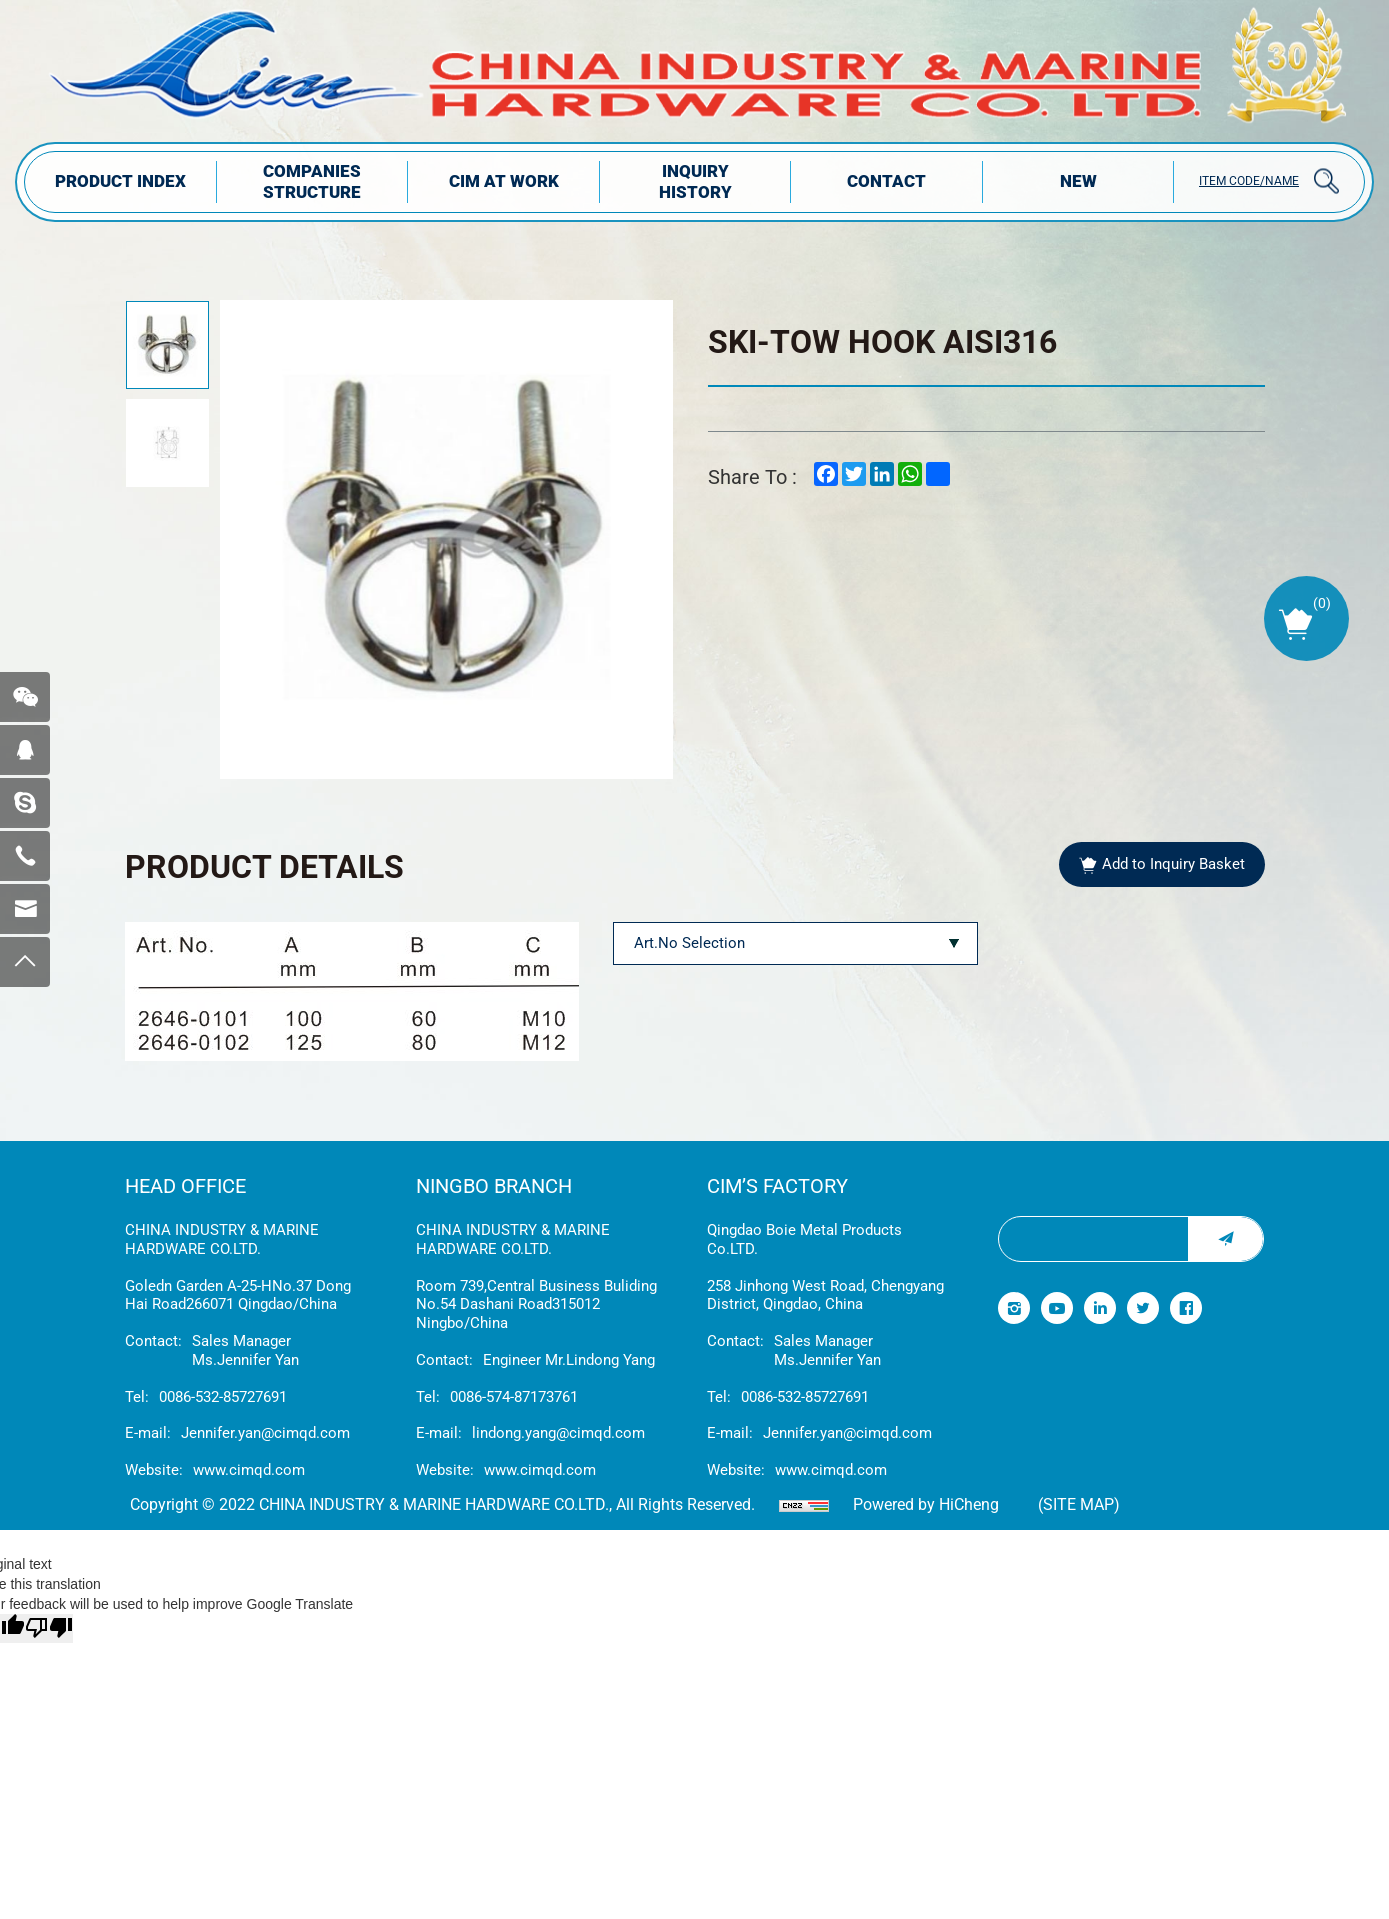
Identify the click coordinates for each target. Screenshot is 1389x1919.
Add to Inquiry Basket (1173, 864)
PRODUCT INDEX (120, 181)
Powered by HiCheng (926, 1504)
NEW (1078, 181)
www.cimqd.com (249, 1470)
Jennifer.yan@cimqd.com (265, 1433)
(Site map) (1079, 1504)
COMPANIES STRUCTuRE (312, 181)
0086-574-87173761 (514, 1397)
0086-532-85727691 (223, 1397)
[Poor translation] (49, 1628)
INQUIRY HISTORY (695, 181)
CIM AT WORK (504, 181)
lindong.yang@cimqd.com (558, 1433)
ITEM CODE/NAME (1249, 181)
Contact (886, 181)
